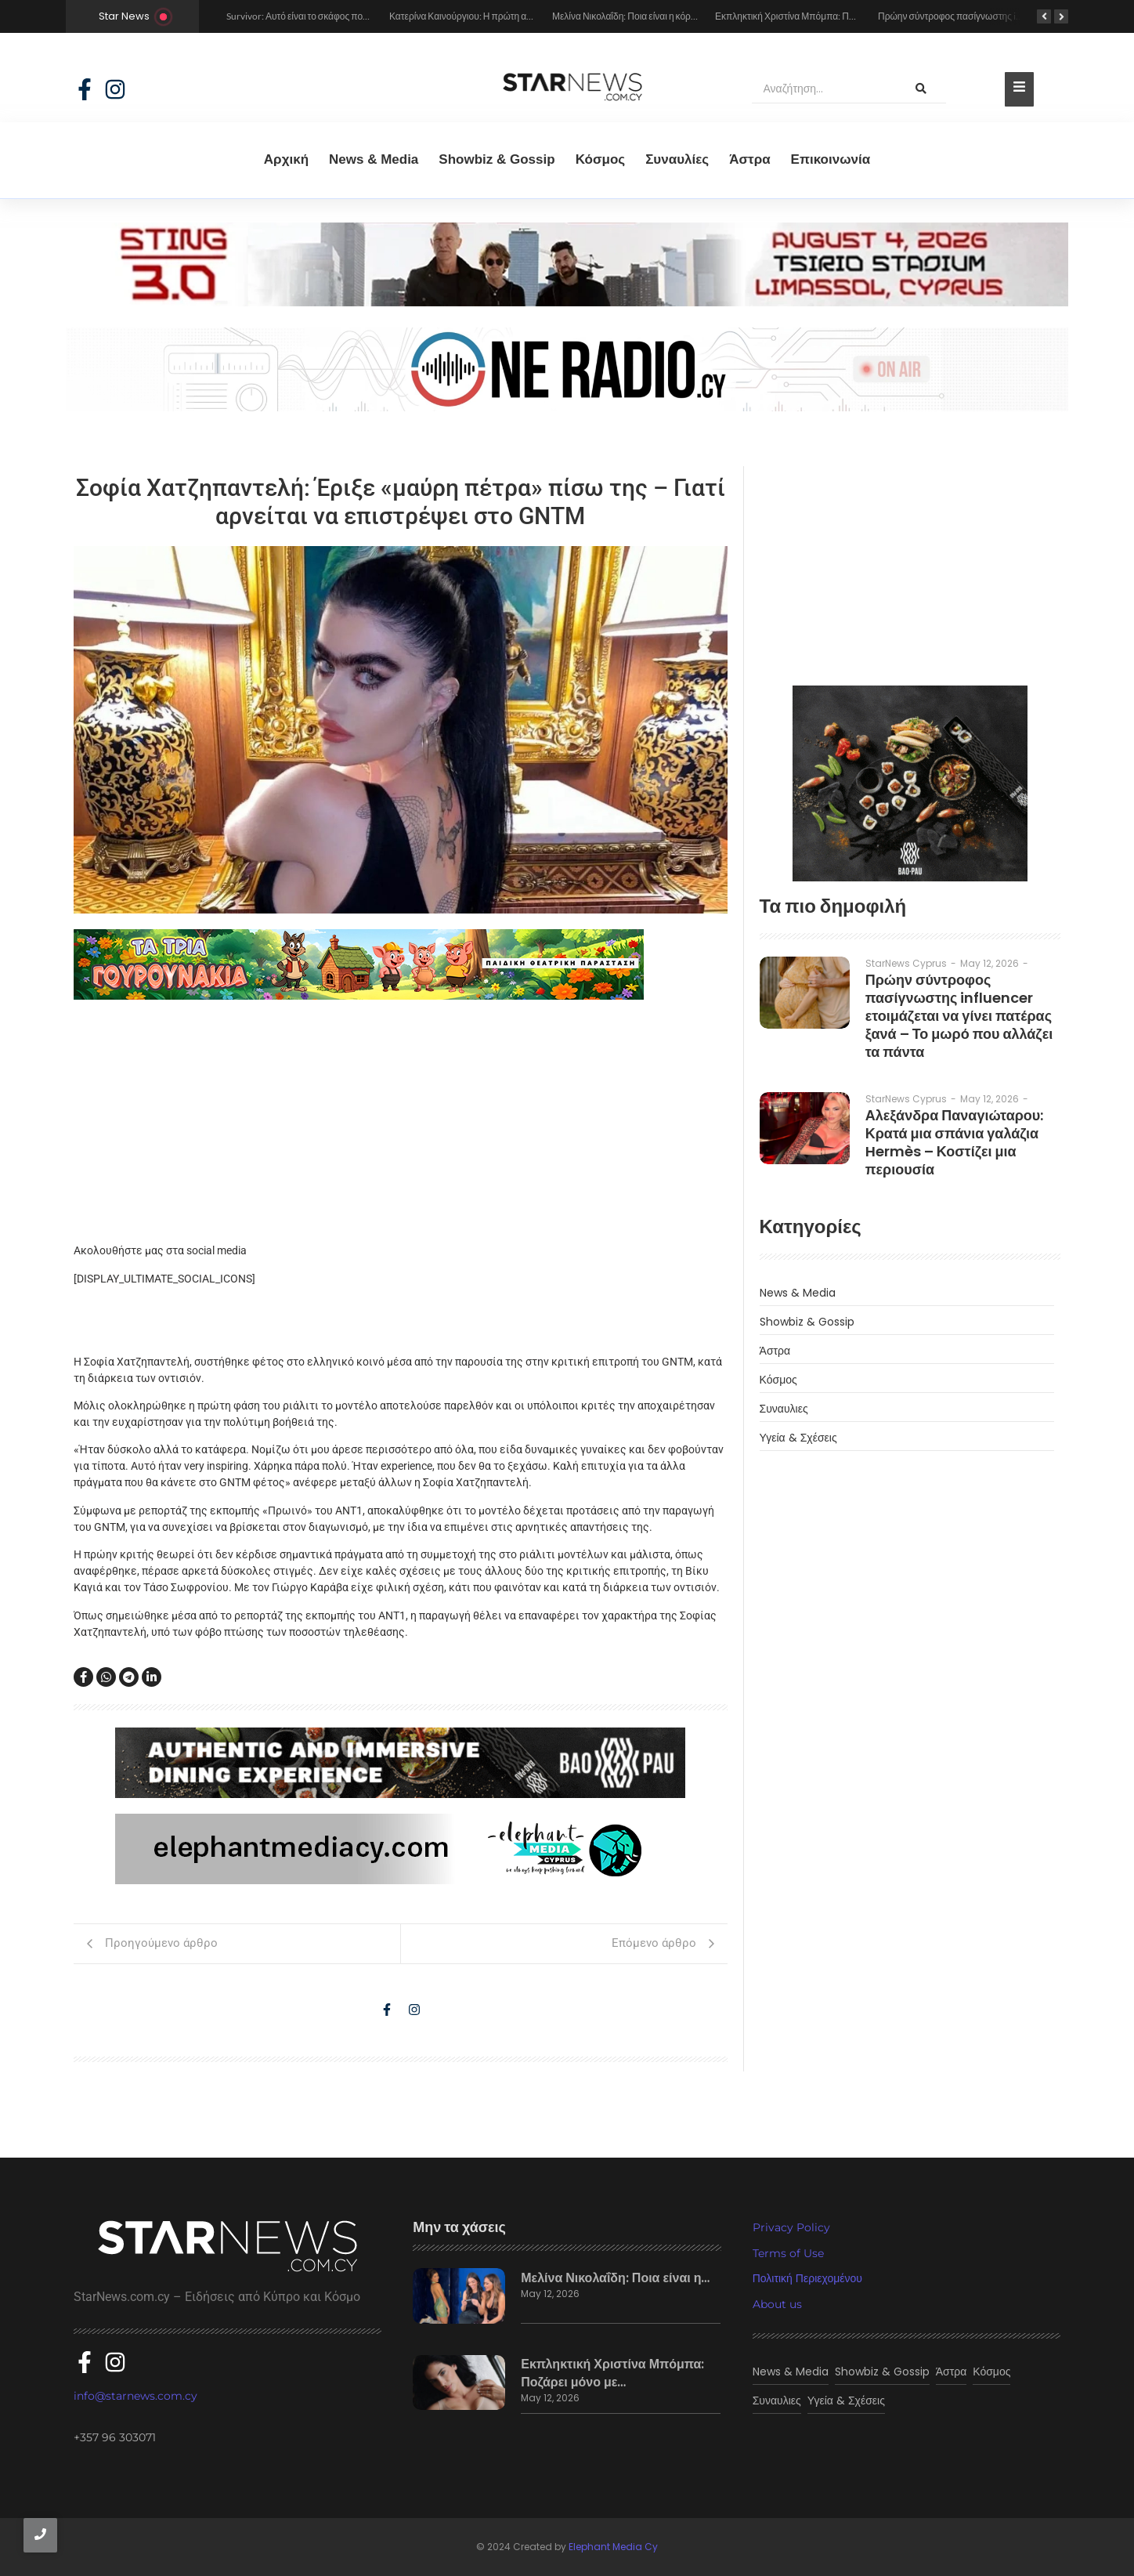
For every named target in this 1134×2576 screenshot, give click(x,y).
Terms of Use (788, 2253)
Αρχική (286, 159)
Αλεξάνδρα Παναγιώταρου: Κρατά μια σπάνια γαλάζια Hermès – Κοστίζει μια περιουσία (954, 1142)
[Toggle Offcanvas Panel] (1019, 89)
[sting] (567, 302)
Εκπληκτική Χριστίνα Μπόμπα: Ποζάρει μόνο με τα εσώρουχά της (846, 16)
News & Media (373, 159)
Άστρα (749, 159)
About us (777, 2304)
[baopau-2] (910, 783)
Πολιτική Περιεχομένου (807, 2278)
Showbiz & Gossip (496, 159)
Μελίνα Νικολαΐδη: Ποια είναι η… (615, 2278)
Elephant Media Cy (613, 2546)
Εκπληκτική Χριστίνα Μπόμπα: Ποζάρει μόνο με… (612, 2373)
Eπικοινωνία (831, 159)
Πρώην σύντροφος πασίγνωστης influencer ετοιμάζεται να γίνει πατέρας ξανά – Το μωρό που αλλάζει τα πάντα (959, 1016)
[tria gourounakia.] (401, 964)
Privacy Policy (791, 2227)
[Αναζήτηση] (824, 89)
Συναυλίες (677, 159)
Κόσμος (601, 159)
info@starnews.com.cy (135, 2396)
